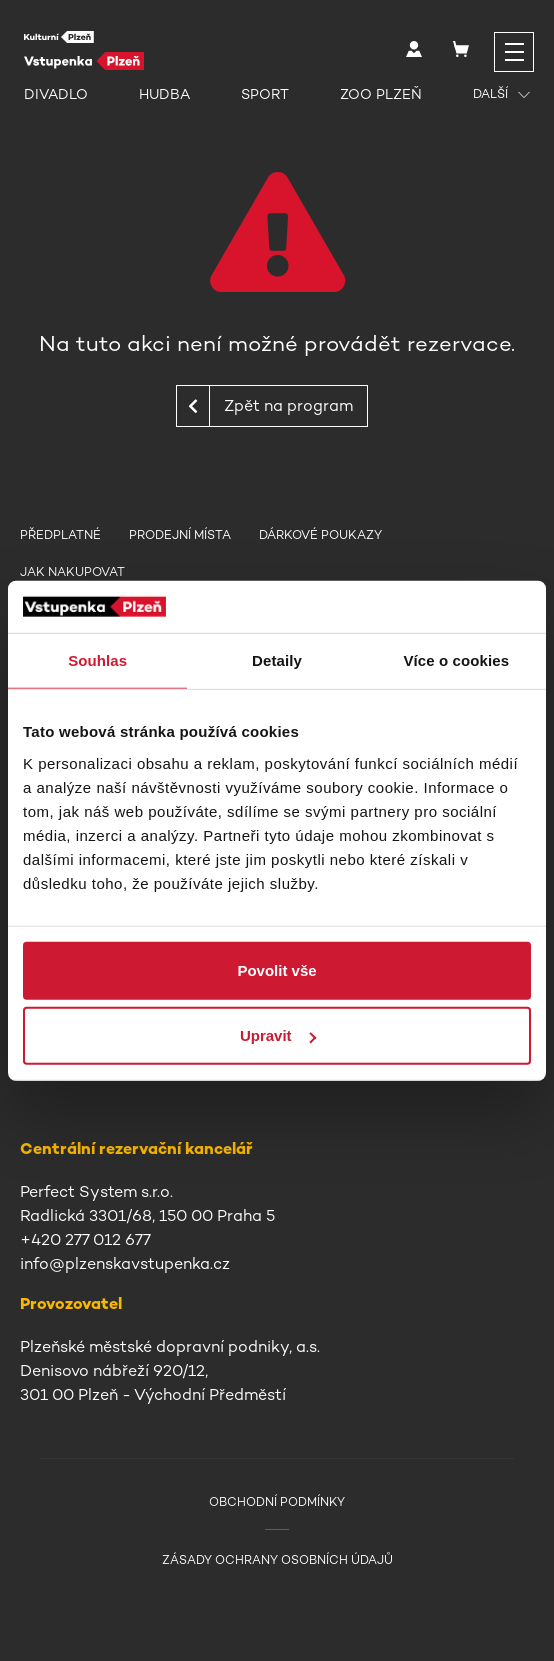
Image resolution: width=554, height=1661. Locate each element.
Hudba (164, 94)
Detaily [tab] (277, 660)
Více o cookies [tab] (457, 660)
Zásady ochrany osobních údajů (277, 1560)
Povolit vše (276, 969)
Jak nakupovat (72, 572)
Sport (265, 94)
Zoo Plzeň (381, 94)
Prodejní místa (180, 535)
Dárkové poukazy (320, 535)
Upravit (278, 1035)
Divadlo (56, 94)
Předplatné (60, 535)
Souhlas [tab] (97, 660)
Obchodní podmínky (277, 1502)
